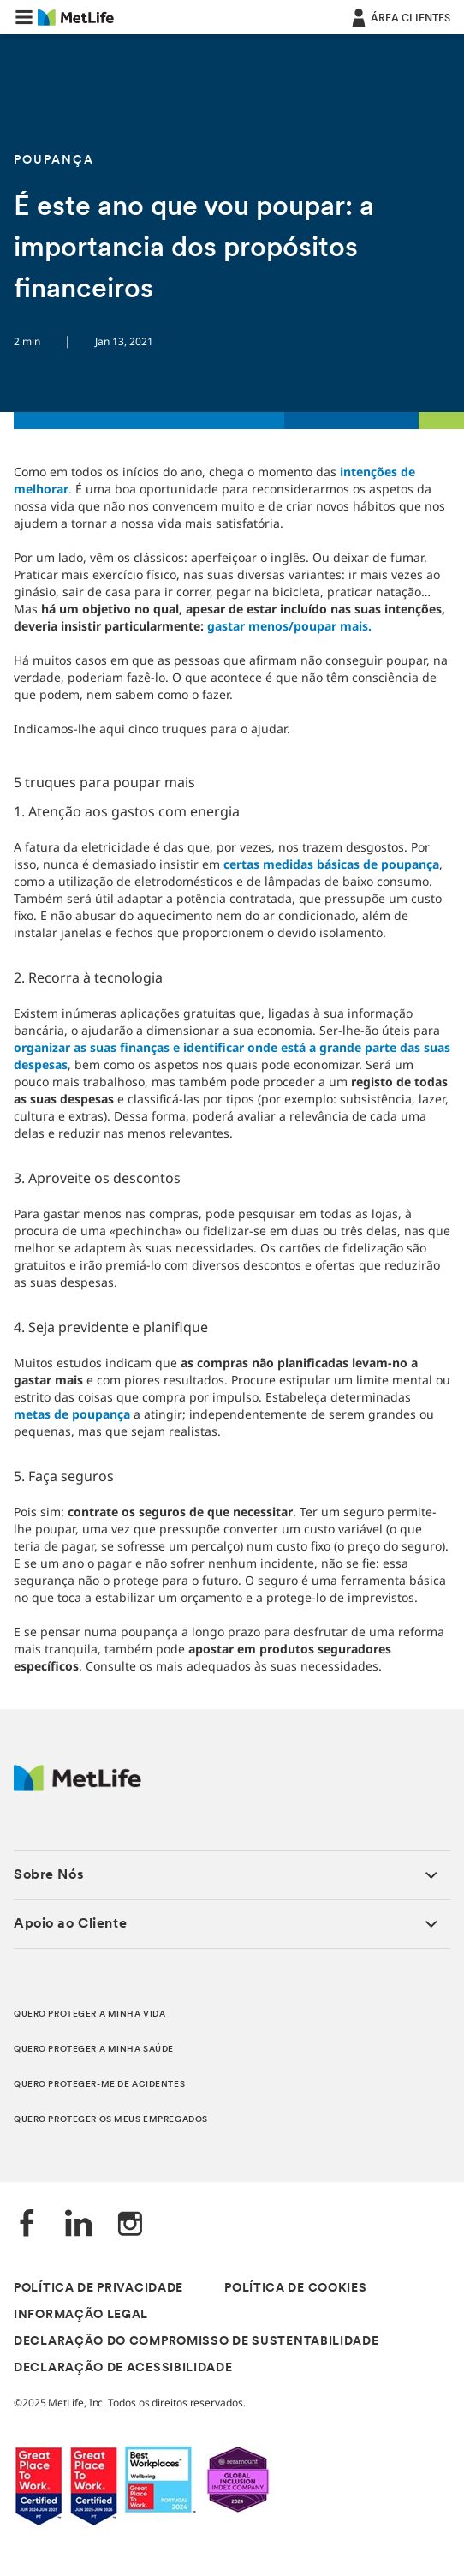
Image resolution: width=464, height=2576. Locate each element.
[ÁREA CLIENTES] (399, 17)
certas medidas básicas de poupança (331, 864)
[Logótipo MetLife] (77, 1786)
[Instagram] (130, 2225)
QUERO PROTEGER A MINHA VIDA (89, 2014)
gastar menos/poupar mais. (289, 626)
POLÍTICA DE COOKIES (295, 2288)
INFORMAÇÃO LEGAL (81, 2315)
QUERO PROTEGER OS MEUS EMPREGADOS (111, 2120)
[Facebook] (27, 2225)
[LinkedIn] (78, 2225)
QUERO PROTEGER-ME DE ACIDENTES (99, 2084)
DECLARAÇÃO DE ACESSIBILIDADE (123, 2368)
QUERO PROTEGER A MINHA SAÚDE (94, 2049)
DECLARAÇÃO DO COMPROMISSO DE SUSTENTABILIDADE (196, 2341)
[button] (24, 17)
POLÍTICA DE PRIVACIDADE (98, 2288)
